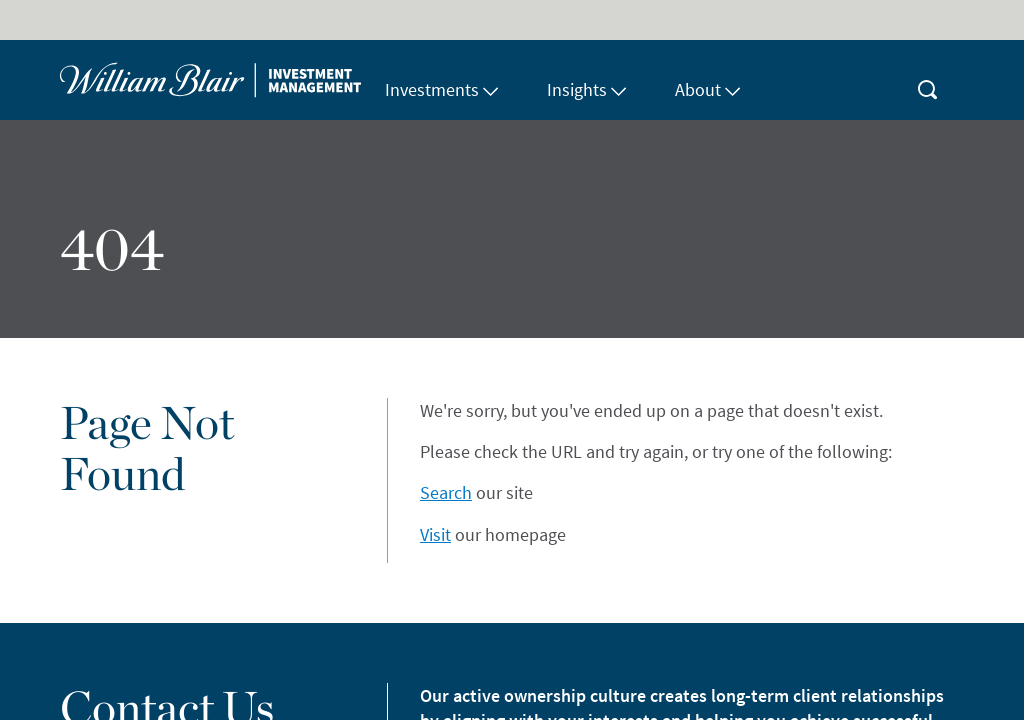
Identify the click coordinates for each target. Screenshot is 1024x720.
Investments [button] (442, 89)
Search (446, 492)
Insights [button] (587, 89)
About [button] (708, 89)
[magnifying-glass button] (928, 80)
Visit (435, 534)
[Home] (210, 80)
